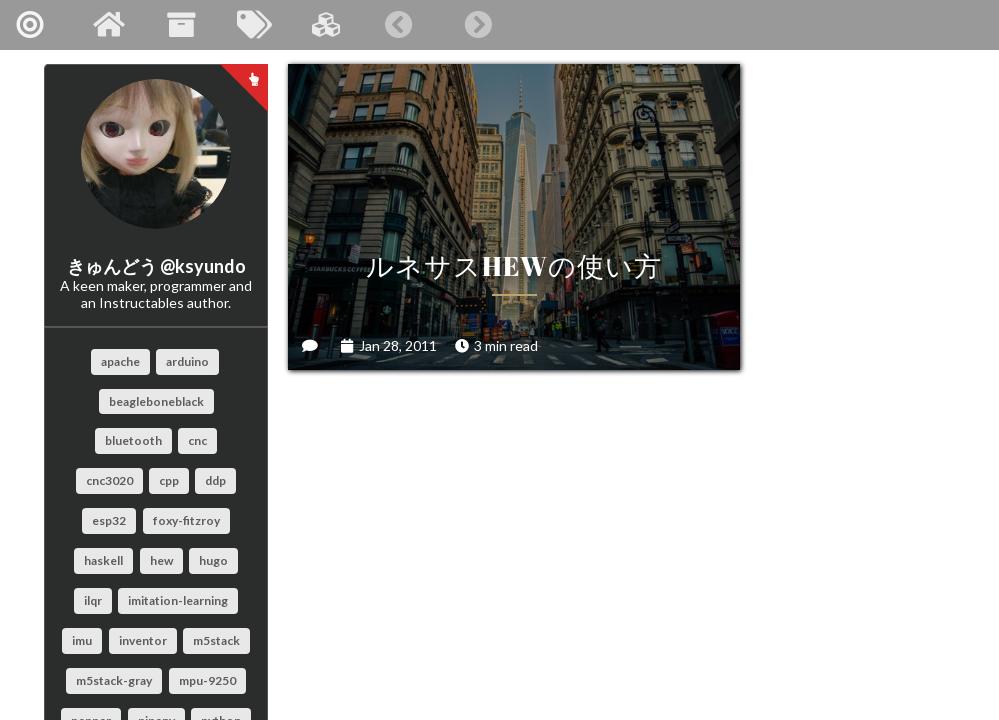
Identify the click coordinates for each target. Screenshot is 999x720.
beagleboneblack (156, 401)
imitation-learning (178, 600)
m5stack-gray (114, 680)
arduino (187, 361)
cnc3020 (109, 480)
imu (82, 640)
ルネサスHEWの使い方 (453, 180)
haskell (103, 560)
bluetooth (133, 440)
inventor (143, 640)
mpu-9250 (207, 680)
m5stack (216, 640)
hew (161, 560)
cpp (169, 480)
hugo (213, 560)
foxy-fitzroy (186, 520)
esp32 (109, 520)
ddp (215, 480)
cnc (197, 440)
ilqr (93, 600)
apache (120, 361)
